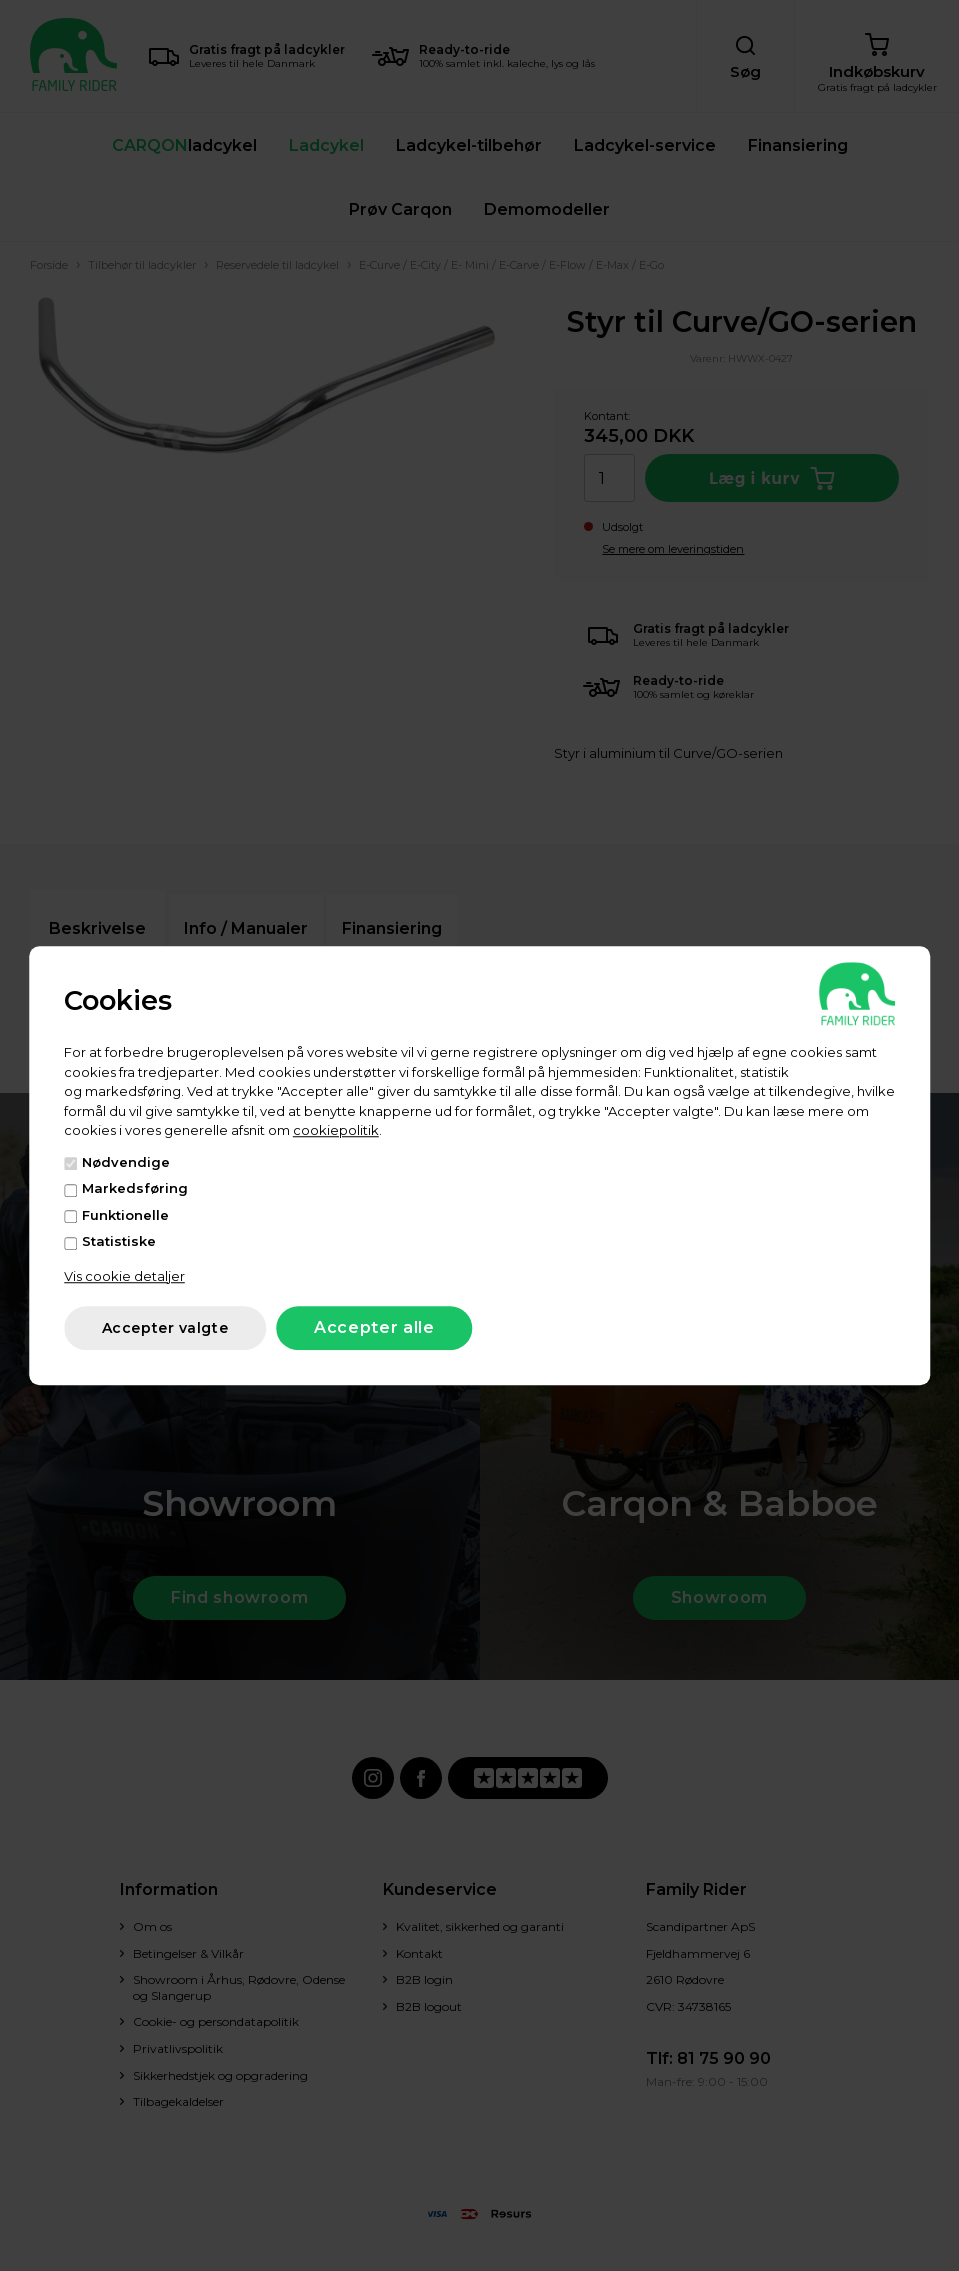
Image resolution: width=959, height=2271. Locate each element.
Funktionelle (125, 1215)
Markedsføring (135, 1188)
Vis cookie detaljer (124, 1276)
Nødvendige (126, 1162)
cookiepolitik (336, 1130)
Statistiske (119, 1241)
